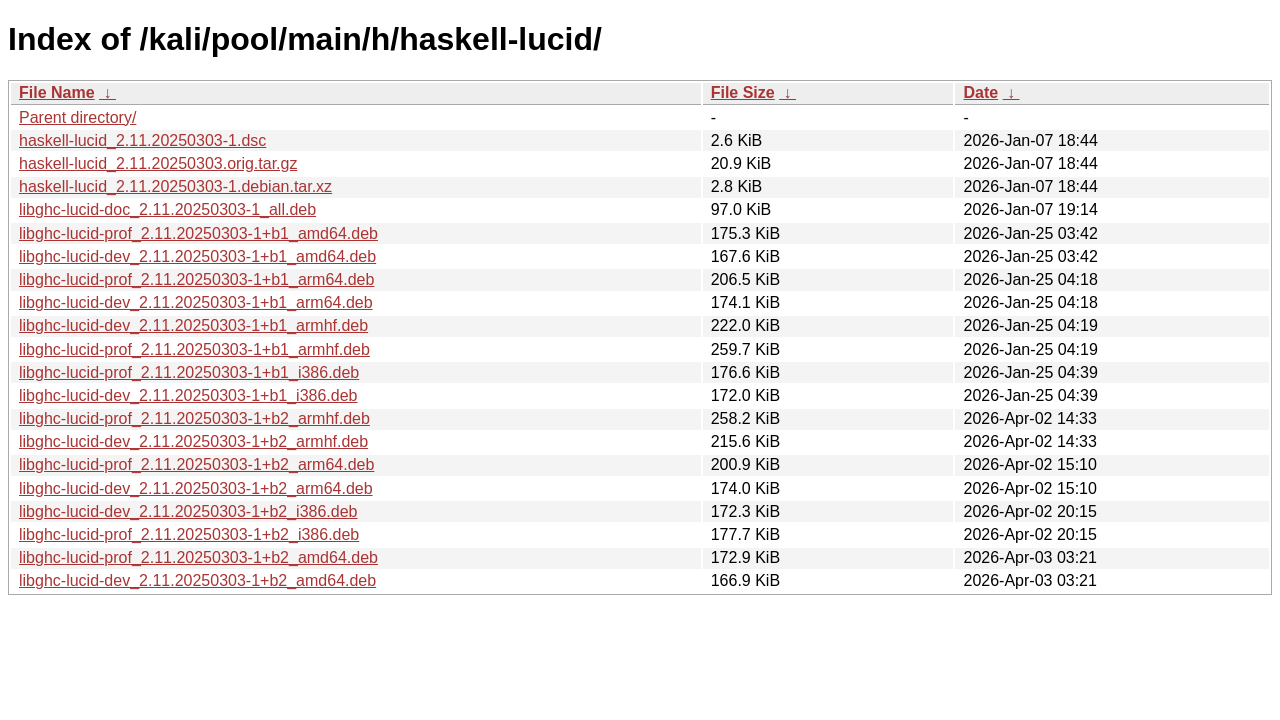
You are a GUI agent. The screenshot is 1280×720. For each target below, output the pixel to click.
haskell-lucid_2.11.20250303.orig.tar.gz (158, 163)
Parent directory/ (77, 117)
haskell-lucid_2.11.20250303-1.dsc (142, 140)
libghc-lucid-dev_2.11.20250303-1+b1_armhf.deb (193, 325)
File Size (743, 92)
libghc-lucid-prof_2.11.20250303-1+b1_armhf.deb (194, 349)
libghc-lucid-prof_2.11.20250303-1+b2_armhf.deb (194, 418)
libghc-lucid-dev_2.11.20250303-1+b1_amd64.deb (197, 256)
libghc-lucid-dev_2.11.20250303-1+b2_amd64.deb (197, 580)
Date (980, 92)
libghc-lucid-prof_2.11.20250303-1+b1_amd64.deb (198, 233)
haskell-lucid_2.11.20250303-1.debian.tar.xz (175, 186)
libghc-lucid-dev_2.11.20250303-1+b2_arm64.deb (196, 488)
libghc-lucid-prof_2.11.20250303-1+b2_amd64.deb (198, 557)
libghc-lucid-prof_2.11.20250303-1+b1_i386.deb (189, 372)
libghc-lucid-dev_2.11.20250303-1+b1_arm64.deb (196, 302)
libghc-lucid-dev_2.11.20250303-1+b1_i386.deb (188, 395)
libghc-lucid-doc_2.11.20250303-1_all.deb (167, 209)
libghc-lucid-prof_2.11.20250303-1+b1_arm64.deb (196, 279)
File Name (57, 92)
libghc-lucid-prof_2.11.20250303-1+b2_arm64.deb (196, 464)
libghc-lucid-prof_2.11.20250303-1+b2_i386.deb (189, 534)
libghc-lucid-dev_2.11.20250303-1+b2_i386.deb (188, 511)
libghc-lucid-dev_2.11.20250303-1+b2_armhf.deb (193, 441)
